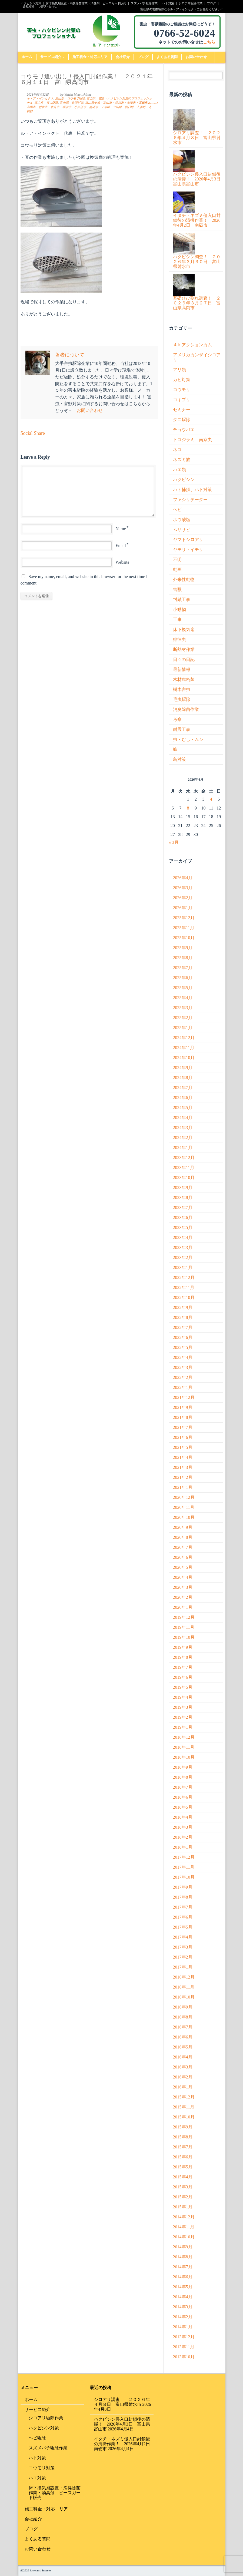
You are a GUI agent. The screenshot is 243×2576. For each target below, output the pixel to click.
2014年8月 (182, 2257)
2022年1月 (182, 1387)
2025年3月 (182, 1007)
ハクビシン (184, 479)
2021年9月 (182, 1407)
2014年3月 (182, 2307)
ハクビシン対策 (31, 3)
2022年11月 (183, 1287)
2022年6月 (182, 1337)
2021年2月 (182, 1477)
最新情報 (181, 669)
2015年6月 (182, 2157)
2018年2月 (182, 1837)
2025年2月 (182, 1017)
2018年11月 (183, 1747)
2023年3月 (182, 1247)
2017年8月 (182, 1897)
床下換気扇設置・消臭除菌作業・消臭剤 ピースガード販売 (86, 3)
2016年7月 (182, 2027)
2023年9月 (182, 1187)
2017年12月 (184, 1857)
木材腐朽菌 (184, 679)
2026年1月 (182, 907)
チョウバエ (184, 429)
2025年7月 (182, 967)
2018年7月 (182, 1787)
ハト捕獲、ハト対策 (192, 489)
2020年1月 (182, 1607)
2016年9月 (182, 2007)
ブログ (211, 3)
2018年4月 (182, 1817)
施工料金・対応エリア (90, 57)
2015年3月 (182, 2187)
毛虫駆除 (181, 699)
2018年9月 (182, 1767)
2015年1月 (182, 2207)
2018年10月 (184, 1757)
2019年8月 (182, 1657)
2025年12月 (184, 917)
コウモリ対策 (42, 2468)
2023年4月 (182, 1237)
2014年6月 (182, 2277)
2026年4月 (182, 877)
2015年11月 (183, 2107)
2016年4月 (182, 2057)
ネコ (177, 449)
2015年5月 (182, 2167)
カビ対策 (181, 379)
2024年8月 (182, 1077)
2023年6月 (182, 1217)
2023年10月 (184, 1177)
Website (122, 562)
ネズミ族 (181, 459)
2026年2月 (182, 897)
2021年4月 (182, 1457)
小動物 (179, 609)
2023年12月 (184, 1157)
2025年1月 (182, 1027)
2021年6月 (182, 1437)
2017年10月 (184, 1877)
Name (121, 528)
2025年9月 (182, 947)
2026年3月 (182, 887)
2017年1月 (182, 1967)
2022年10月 (184, 1297)
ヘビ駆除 (37, 2438)
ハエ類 (179, 469)
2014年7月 (182, 2267)
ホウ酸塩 (181, 519)
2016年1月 (182, 2087)
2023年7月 (182, 1207)
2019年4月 (182, 1697)
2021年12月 (184, 1397)
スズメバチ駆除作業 (144, 3)
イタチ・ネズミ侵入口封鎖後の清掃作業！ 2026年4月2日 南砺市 (124, 2444)
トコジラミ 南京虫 (192, 439)
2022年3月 (182, 1367)
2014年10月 (184, 2237)
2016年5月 (182, 2047)
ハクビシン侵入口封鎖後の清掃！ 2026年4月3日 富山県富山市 (122, 2424)
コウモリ (181, 389)
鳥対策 (179, 759)
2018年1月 (182, 1847)
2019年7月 (182, 1667)
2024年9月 (182, 1067)
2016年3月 (182, 2067)
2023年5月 (182, 1227)
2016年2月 (182, 2077)
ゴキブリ (181, 399)
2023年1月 (182, 1267)
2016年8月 (182, 2017)
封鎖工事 (181, 599)
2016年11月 (183, 1987)
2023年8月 (182, 1197)
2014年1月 (182, 2327)
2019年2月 (182, 1717)
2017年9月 (182, 1887)
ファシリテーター (190, 499)
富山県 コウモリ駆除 (70, 98)
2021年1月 (182, 1487)
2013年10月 (184, 2357)
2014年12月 (184, 2217)
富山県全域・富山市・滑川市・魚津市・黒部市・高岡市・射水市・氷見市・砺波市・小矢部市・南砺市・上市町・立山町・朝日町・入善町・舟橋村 (89, 107)
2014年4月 (182, 2297)
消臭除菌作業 (186, 709)
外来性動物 (184, 579)
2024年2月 (182, 1137)
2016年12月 (184, 1977)
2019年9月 (182, 1647)
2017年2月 (182, 1957)
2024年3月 (182, 1127)
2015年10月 (184, 2117)
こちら (209, 42)
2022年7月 (182, 1327)
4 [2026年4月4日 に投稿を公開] (211, 799)
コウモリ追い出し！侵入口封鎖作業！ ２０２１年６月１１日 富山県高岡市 (87, 79)
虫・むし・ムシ (188, 739)
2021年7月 (182, 1427)
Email (121, 545)
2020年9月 (182, 1527)
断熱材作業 (184, 649)
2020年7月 (182, 1547)
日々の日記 (184, 659)
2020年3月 (182, 1587)
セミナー (181, 409)
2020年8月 (182, 1537)
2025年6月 (182, 977)
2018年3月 (182, 1827)
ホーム (27, 57)
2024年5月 (182, 1107)
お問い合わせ (48, 6)
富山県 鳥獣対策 (72, 103)
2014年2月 (182, 2317)
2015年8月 (182, 2137)
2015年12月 (184, 2097)
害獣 (177, 589)
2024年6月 (182, 1097)
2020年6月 (182, 1557)
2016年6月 (182, 2037)
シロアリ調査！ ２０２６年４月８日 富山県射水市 (122, 2402)
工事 (177, 619)
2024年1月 (182, 1147)
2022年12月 (184, 1277)
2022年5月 (182, 1347)
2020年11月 (183, 1507)
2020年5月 (182, 1567)
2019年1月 (182, 1727)
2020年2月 (182, 1597)
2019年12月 (184, 1617)
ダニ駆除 (181, 419)
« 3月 (174, 842)
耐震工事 (181, 729)
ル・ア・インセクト (40, 98)
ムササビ (181, 529)
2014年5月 (182, 2287)
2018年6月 (182, 1797)
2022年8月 (182, 1317)
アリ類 (179, 369)
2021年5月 (182, 1447)
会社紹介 (29, 6)
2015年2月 (182, 2197)
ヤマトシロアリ (188, 539)
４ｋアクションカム (192, 344)
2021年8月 (182, 1417)
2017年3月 (182, 1947)
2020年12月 (184, 1497)
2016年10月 (184, 1997)
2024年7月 (182, 1087)
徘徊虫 (179, 639)
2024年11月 (183, 1047)
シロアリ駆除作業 (190, 3)
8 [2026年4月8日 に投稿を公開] (188, 808)
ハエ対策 (37, 2478)
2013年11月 (183, 2347)
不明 (177, 559)
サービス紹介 (52, 57)
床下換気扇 (184, 629)
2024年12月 (184, 1037)
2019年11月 (183, 1627)
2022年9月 (182, 1307)
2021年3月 (182, 1467)
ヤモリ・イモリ (188, 549)
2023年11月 (183, 1167)
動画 (177, 569)
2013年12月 (184, 2337)
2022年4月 (182, 1357)
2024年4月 (182, 1117)
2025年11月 (183, 927)
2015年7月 (182, 2147)
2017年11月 (183, 1867)
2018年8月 (182, 1777)
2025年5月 (182, 987)
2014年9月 (182, 2247)
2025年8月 (182, 957)
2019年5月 (182, 1687)
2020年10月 (184, 1517)
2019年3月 (182, 1707)
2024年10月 (184, 1057)
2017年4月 (182, 1937)
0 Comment (150, 103)
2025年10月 (184, 937)
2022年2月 (182, 1377)
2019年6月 (182, 1677)
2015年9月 (182, 2127)
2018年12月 (184, 1737)
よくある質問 (167, 57)
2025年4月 (182, 997)
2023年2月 (182, 1257)
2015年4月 (182, 2177)
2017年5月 (182, 1927)
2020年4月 (182, 1577)
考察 (177, 719)
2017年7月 (182, 1907)
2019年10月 (184, 1637)
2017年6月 (182, 1917)
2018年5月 (182, 1807)
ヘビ (177, 509)
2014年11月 (183, 2227)
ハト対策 (168, 3)
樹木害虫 (181, 689)
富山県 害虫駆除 (46, 103)
